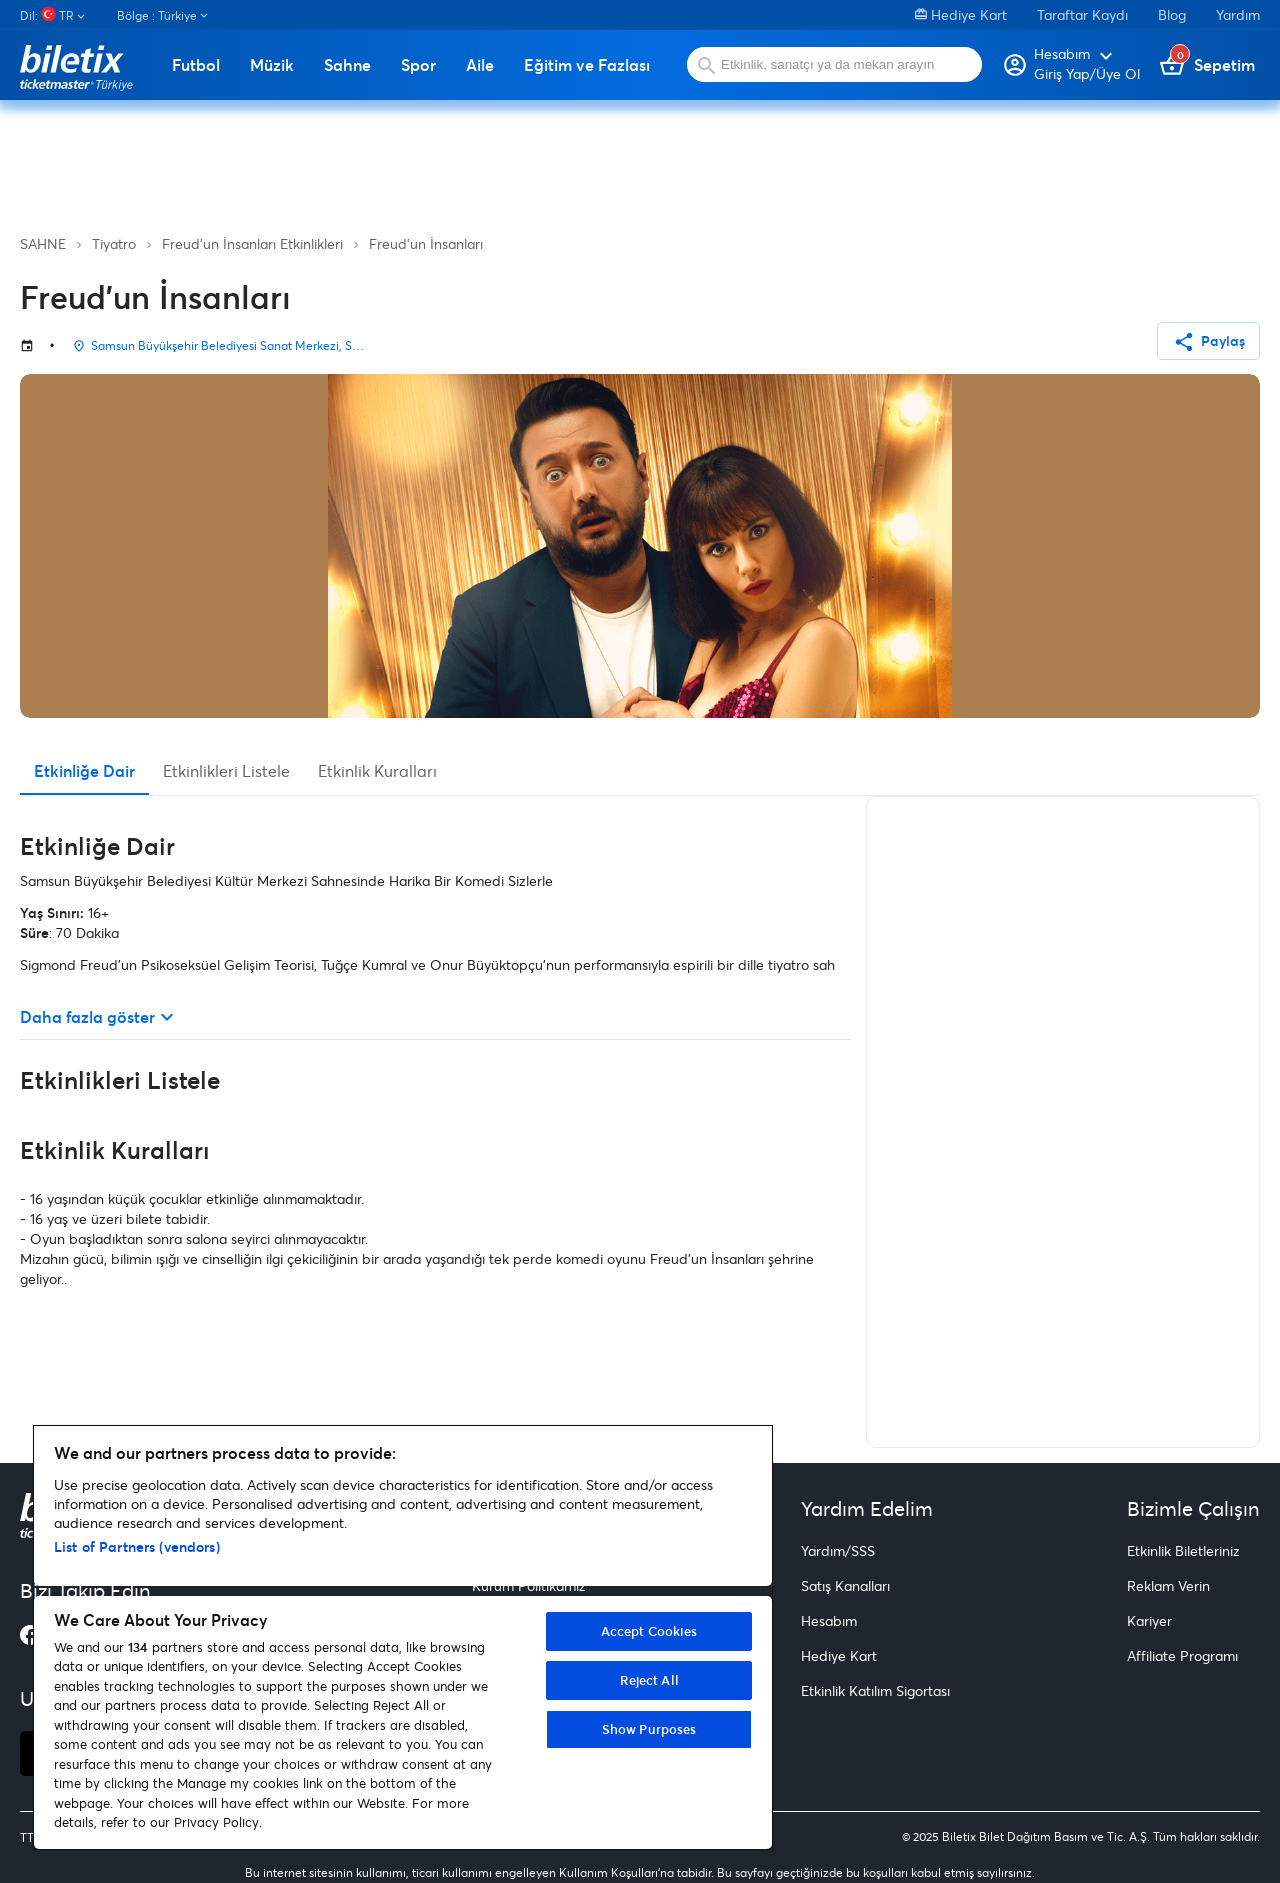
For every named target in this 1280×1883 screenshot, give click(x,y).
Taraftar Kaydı (1082, 14)
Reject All (649, 1680)
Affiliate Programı (1182, 1655)
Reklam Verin (1168, 1585)
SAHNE (43, 243)
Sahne (347, 65)
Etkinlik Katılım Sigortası (875, 1690)
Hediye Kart (961, 14)
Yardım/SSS (838, 1550)
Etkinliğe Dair (84, 770)
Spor (418, 65)
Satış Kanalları (845, 1585)
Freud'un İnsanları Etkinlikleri (252, 243)
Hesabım (829, 1620)
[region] (403, 1637)
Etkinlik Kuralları (377, 770)
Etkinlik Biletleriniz (1183, 1550)
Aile (480, 65)
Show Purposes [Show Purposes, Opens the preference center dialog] (649, 1729)
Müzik (272, 65)
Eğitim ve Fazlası (587, 65)
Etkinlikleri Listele (226, 770)
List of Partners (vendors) (137, 1546)
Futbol (196, 65)
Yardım (1238, 14)
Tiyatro (114, 243)
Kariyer (1149, 1620)
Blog (1172, 14)
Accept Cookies (649, 1631)
